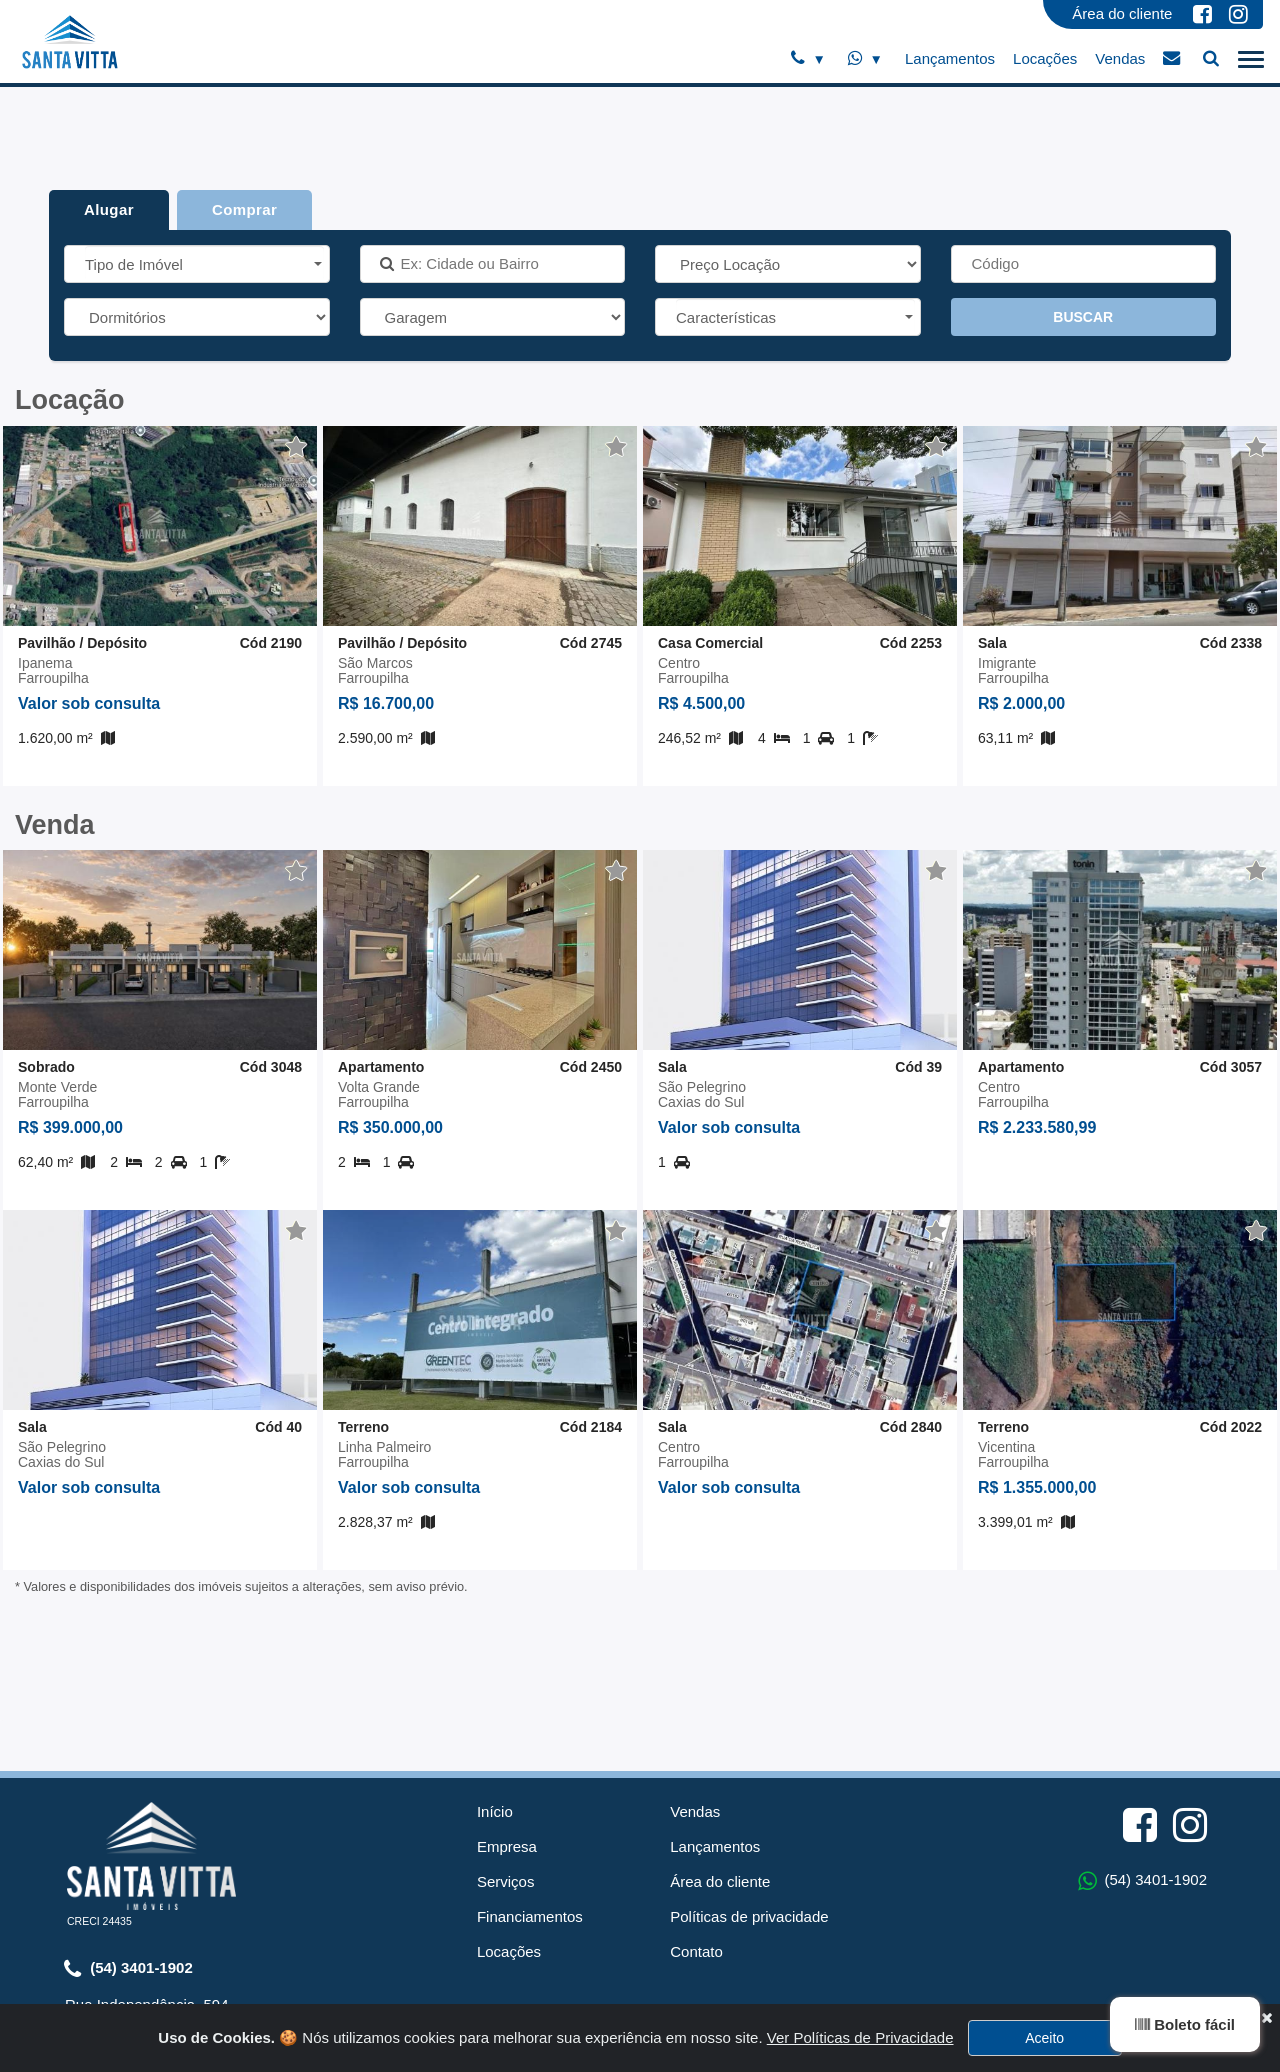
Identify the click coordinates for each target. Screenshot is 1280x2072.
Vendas (1120, 58)
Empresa (507, 1724)
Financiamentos (530, 1794)
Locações (1045, 58)
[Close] (1266, 2061)
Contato (696, 1829)
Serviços (506, 1759)
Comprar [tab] (244, 209)
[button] (204, 263)
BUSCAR (1083, 317)
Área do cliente (1122, 13)
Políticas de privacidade (749, 1794)
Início (495, 1689)
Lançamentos (950, 58)
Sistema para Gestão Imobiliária (640, 2007)
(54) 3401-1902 (128, 1847)
